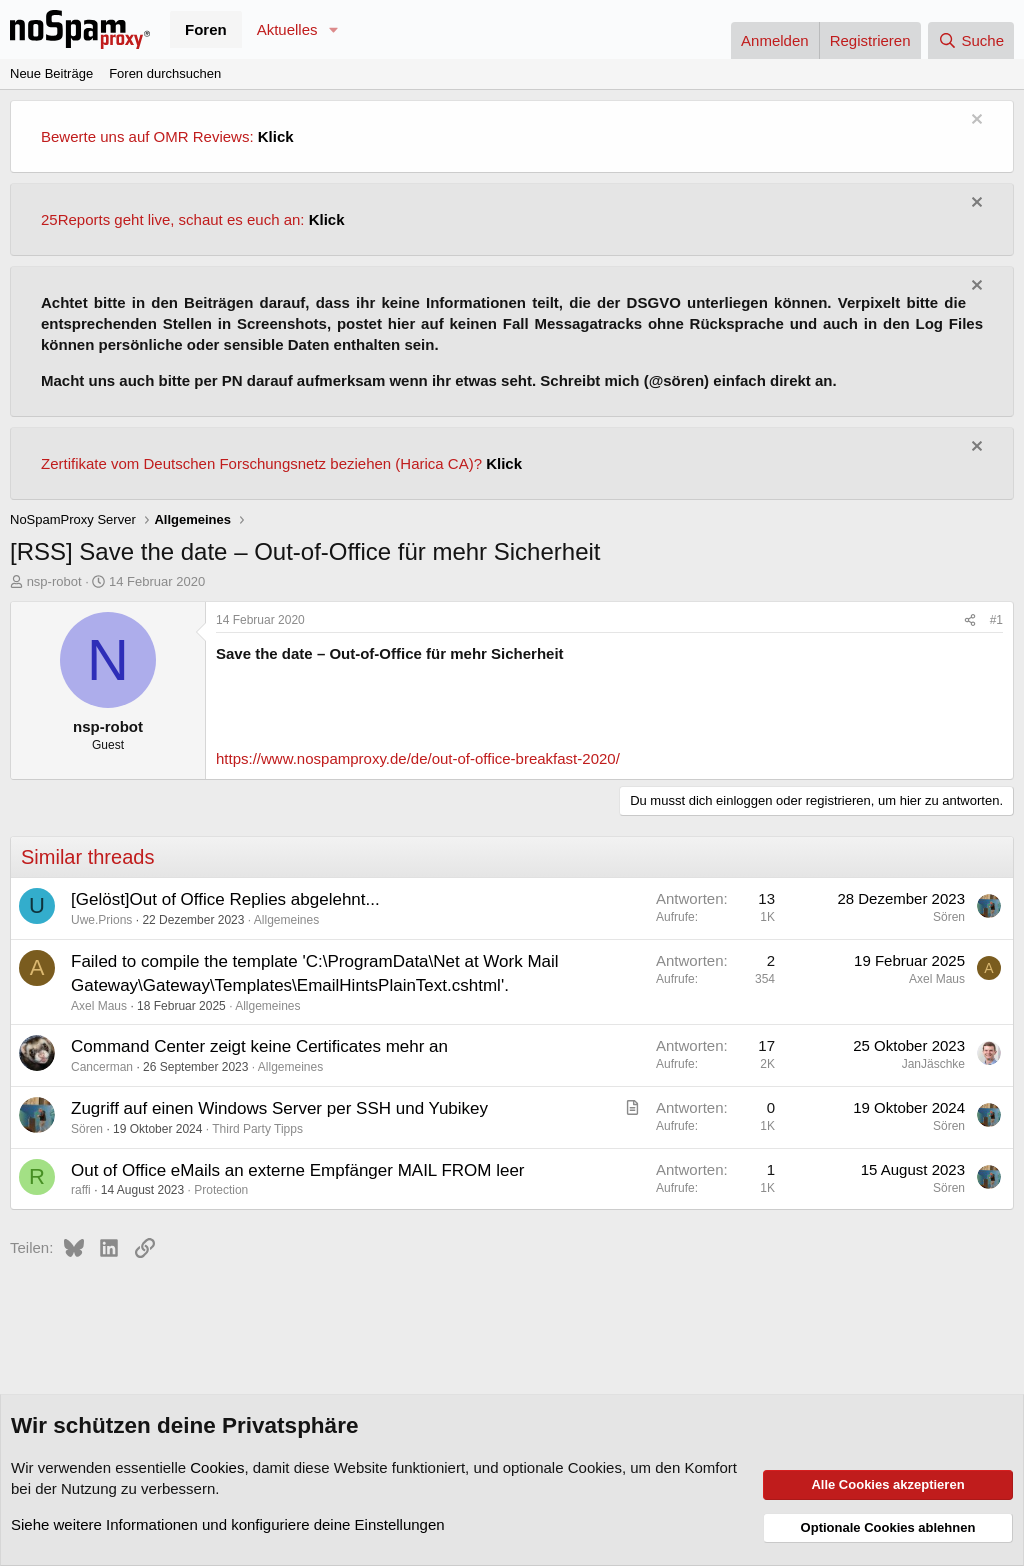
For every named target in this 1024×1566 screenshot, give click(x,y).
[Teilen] (970, 620)
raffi (81, 1190)
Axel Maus (99, 1006)
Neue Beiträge (51, 73)
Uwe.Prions (101, 920)
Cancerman (102, 1067)
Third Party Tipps (257, 1129)
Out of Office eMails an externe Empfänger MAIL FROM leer (298, 1170)
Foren (206, 29)
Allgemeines (286, 920)
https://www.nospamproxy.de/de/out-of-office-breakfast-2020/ (418, 758)
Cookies (217, 1467)
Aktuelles (287, 29)
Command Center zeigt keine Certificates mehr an (259, 1046)
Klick (276, 136)
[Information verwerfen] (974, 121)
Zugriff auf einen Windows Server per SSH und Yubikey (279, 1108)
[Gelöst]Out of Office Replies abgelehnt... (225, 899)
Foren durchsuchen (165, 73)
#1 (996, 620)
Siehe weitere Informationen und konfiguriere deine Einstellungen (228, 1524)
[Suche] (971, 40)
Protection (221, 1190)
